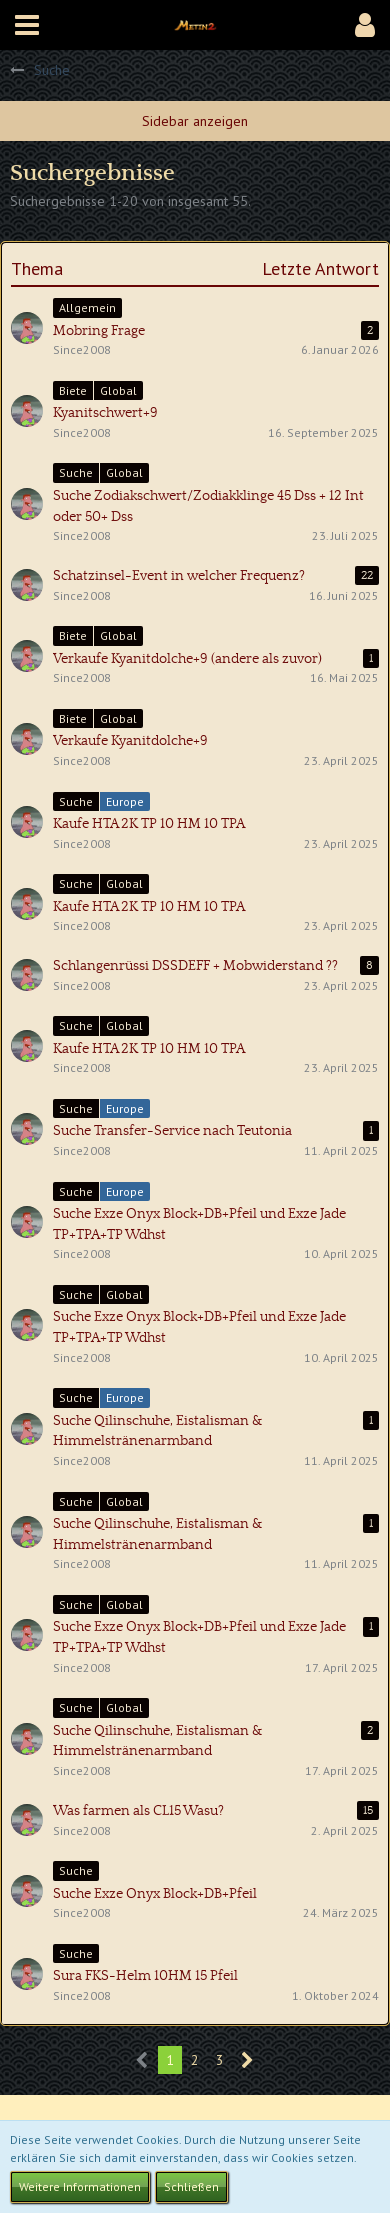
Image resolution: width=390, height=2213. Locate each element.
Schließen (191, 2186)
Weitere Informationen (80, 2186)
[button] (27, 25)
